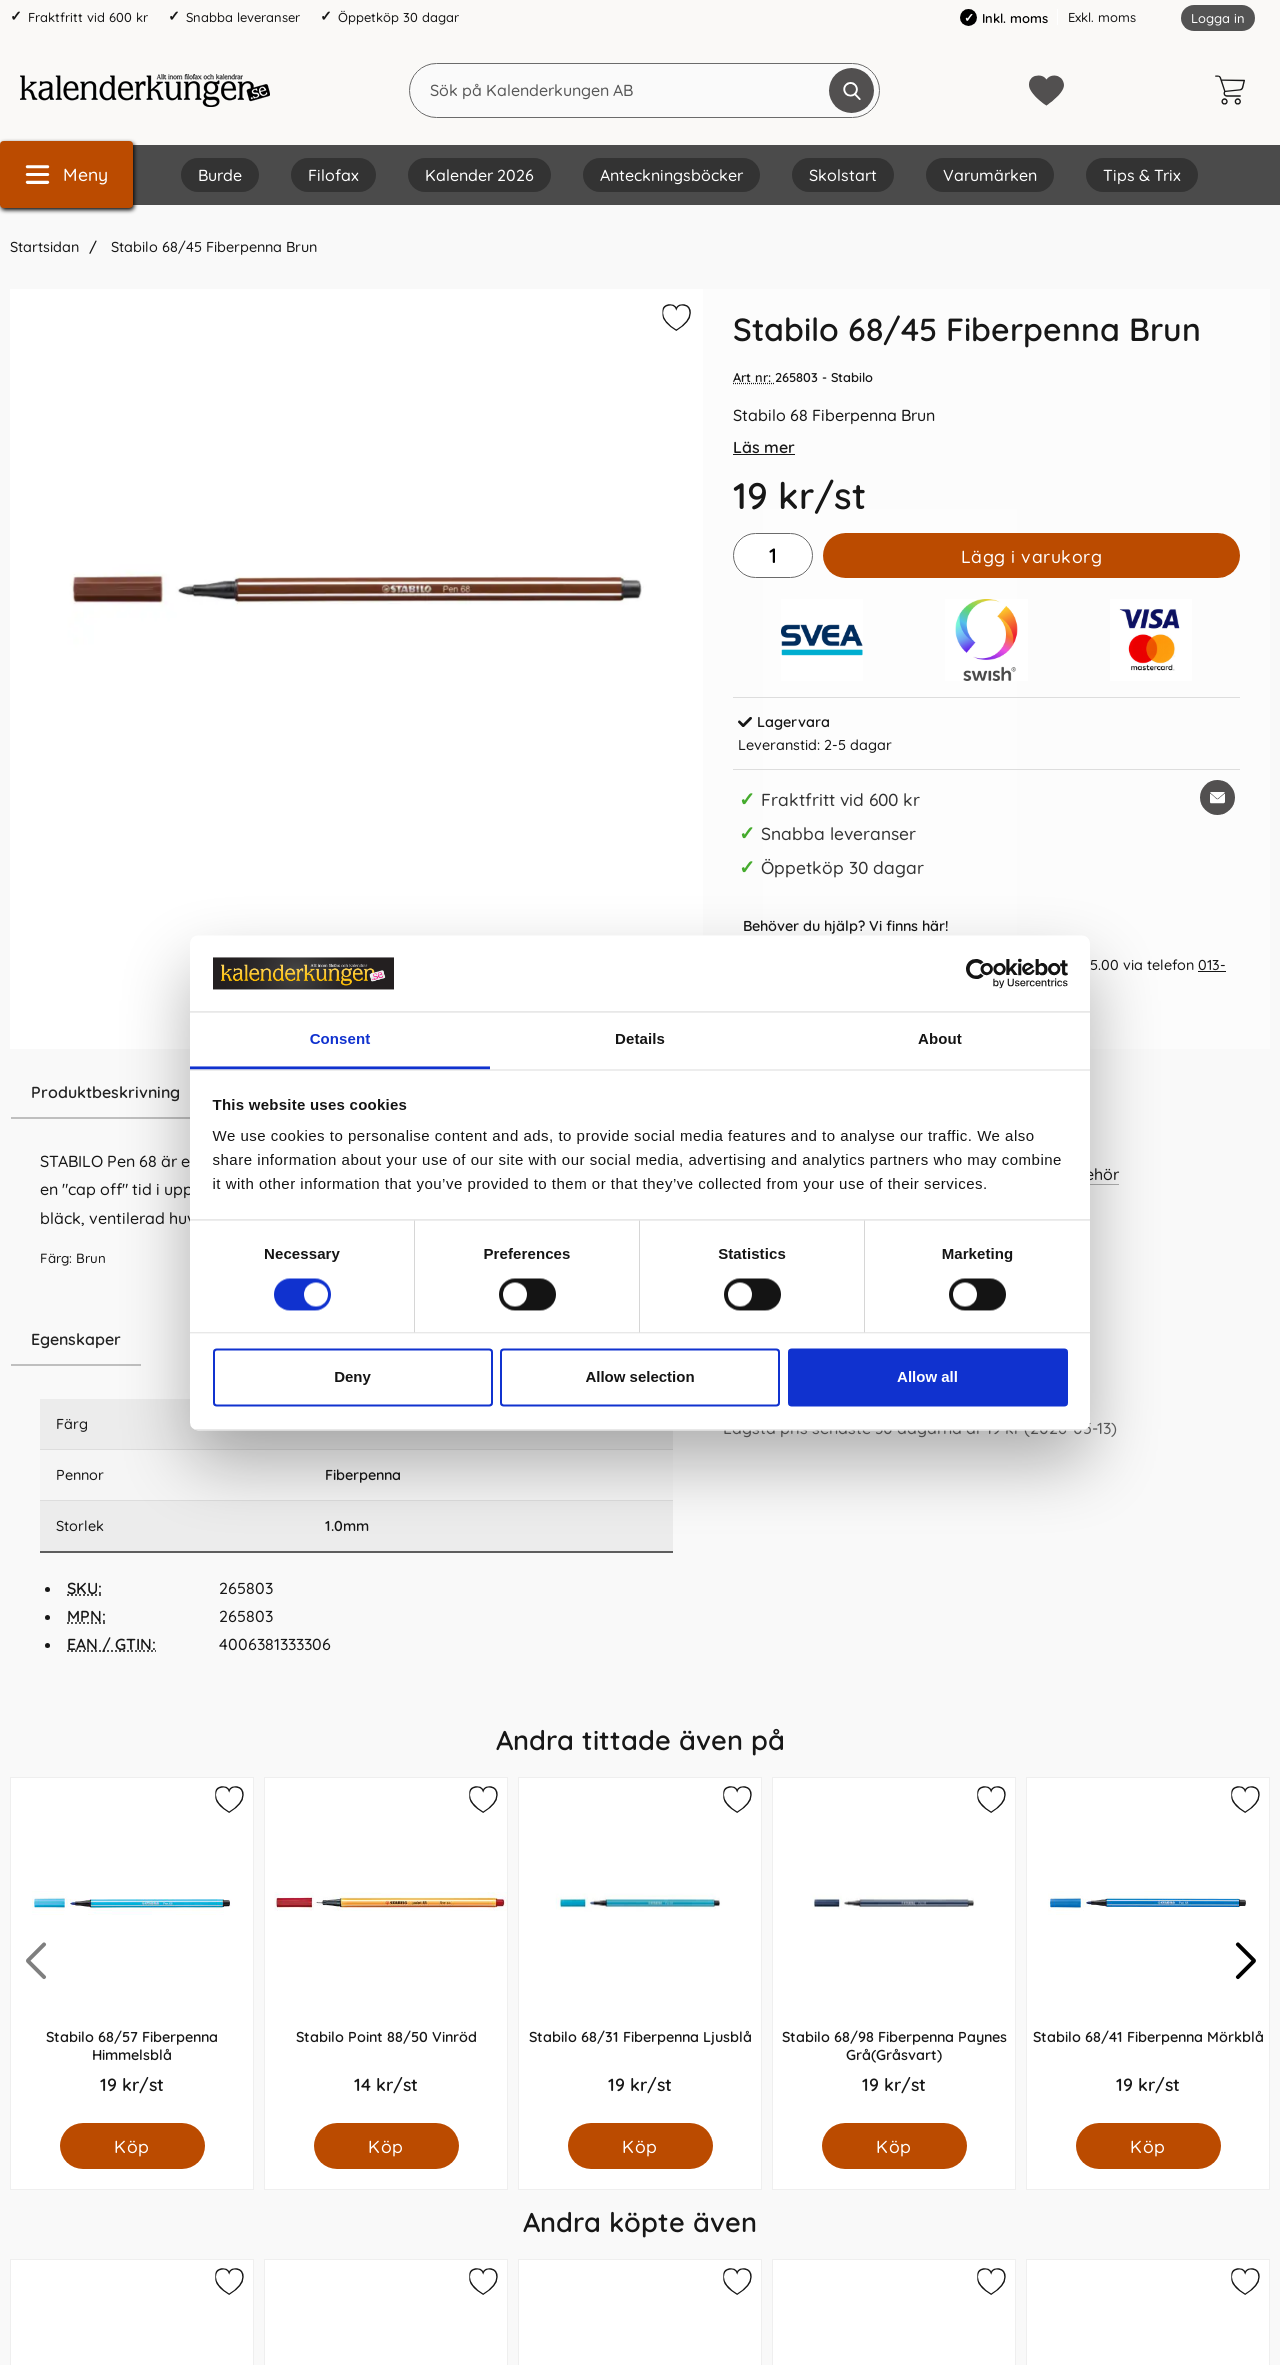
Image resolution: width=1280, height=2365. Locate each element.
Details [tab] (640, 1039)
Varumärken (990, 175)
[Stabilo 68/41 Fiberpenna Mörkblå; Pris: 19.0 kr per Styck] (1148, 1950)
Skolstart (843, 175)
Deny (352, 1377)
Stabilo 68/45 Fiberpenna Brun (212, 247)
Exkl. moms (1102, 17)
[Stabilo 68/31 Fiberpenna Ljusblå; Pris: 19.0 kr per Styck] (640, 1950)
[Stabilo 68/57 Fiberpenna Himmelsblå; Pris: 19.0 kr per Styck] (132, 1950)
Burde (220, 175)
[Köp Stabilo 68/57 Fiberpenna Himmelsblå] (132, 2146)
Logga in (1218, 18)
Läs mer (764, 447)
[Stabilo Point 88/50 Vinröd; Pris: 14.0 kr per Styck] (386, 1950)
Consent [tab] (340, 1039)
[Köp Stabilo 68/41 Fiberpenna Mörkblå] (1148, 2146)
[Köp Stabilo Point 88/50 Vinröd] (386, 2146)
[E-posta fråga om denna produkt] (1217, 797)
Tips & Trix (1142, 175)
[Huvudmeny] (66, 174)
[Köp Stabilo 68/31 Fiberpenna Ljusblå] (640, 2146)
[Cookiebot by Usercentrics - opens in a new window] (980, 973)
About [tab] (940, 1039)
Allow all (927, 1377)
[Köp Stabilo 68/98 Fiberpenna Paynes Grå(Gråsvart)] (894, 2146)
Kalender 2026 (479, 175)
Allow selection (639, 1377)
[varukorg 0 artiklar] (1235, 90)
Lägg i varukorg (1032, 556)
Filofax (333, 175)
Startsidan (44, 247)
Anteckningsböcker (671, 175)
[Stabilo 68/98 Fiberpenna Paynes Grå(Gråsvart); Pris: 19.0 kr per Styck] (894, 1950)
